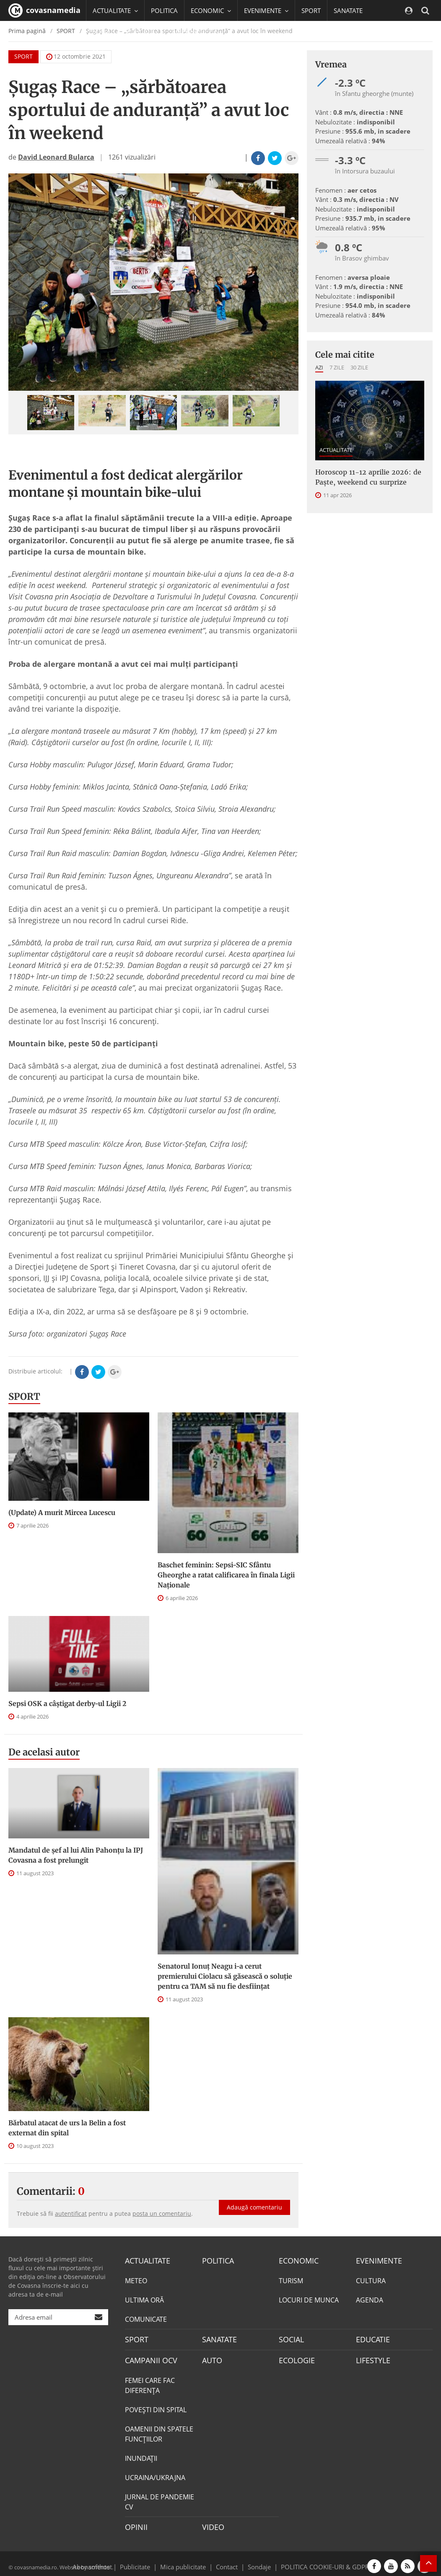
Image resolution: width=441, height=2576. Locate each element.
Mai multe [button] (111, 52)
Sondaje (256, 2561)
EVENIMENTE (376, 2260)
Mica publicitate (188, 2561)
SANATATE (348, 10)
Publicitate (145, 2561)
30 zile (359, 367)
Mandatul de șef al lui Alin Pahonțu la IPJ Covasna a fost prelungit (75, 1855)
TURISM (291, 2279)
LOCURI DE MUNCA (309, 2298)
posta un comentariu (161, 2213)
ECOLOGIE (295, 2357)
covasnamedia (44, 10)
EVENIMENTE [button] (266, 10)
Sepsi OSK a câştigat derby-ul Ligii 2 (67, 1703)
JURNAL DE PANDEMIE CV (159, 2498)
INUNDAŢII (141, 2454)
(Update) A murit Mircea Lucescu (61, 1512)
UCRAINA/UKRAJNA (155, 2473)
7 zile (336, 367)
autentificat (71, 2213)
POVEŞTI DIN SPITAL (156, 2406)
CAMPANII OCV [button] (193, 31)
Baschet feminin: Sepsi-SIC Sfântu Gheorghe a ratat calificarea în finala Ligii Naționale (226, 1575)
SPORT (311, 10)
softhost (98, 2561)
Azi (319, 367)
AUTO (211, 2357)
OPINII (134, 2522)
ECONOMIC (296, 2260)
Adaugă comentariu (254, 2198)
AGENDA (369, 2298)
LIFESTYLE (371, 2357)
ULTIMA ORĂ (144, 2298)
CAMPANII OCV (148, 2357)
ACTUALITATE (336, 450)
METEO (136, 2279)
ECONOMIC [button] (211, 10)
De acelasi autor (44, 1752)
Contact (227, 2561)
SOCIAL (103, 31)
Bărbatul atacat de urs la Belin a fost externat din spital (67, 2128)
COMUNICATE (146, 2318)
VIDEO (212, 2522)
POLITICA (164, 10)
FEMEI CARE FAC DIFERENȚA (150, 2381)
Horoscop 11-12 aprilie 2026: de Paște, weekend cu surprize (368, 477)
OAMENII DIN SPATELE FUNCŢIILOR (159, 2430)
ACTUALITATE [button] (115, 10)
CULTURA (371, 2279)
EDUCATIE (141, 31)
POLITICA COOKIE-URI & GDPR (314, 2561)
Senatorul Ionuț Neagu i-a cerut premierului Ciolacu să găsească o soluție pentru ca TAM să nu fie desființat (225, 1976)
